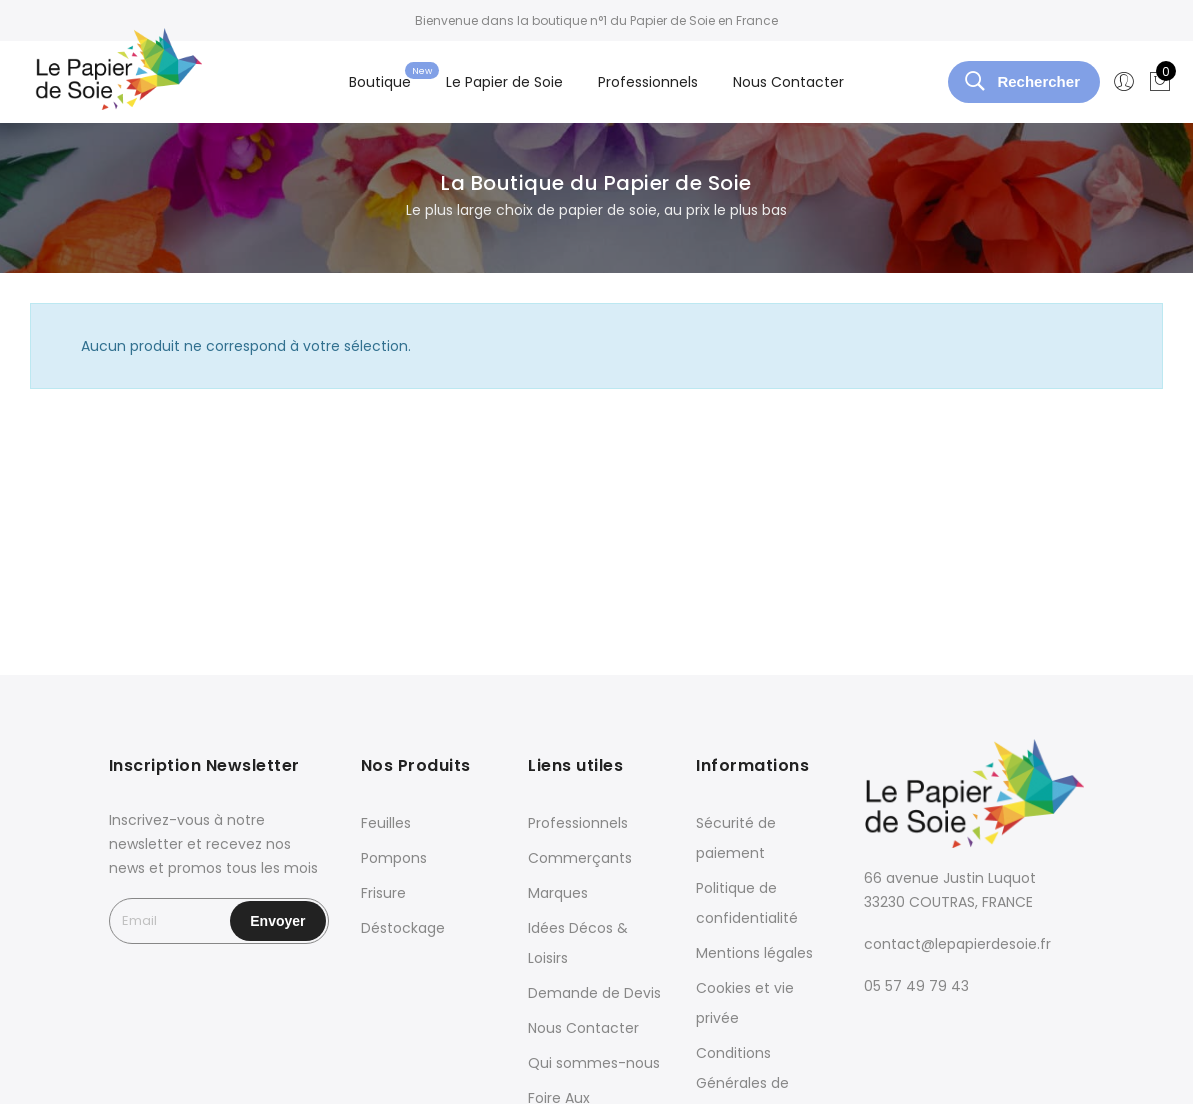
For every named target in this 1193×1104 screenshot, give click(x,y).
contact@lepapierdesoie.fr (957, 944)
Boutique (380, 82)
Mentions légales (754, 953)
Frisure (383, 893)
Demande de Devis (594, 993)
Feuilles (386, 823)
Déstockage (403, 928)
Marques (558, 893)
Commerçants (580, 858)
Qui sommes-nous (594, 1063)
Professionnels (648, 82)
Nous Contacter (788, 82)
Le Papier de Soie (504, 82)
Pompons (394, 858)
